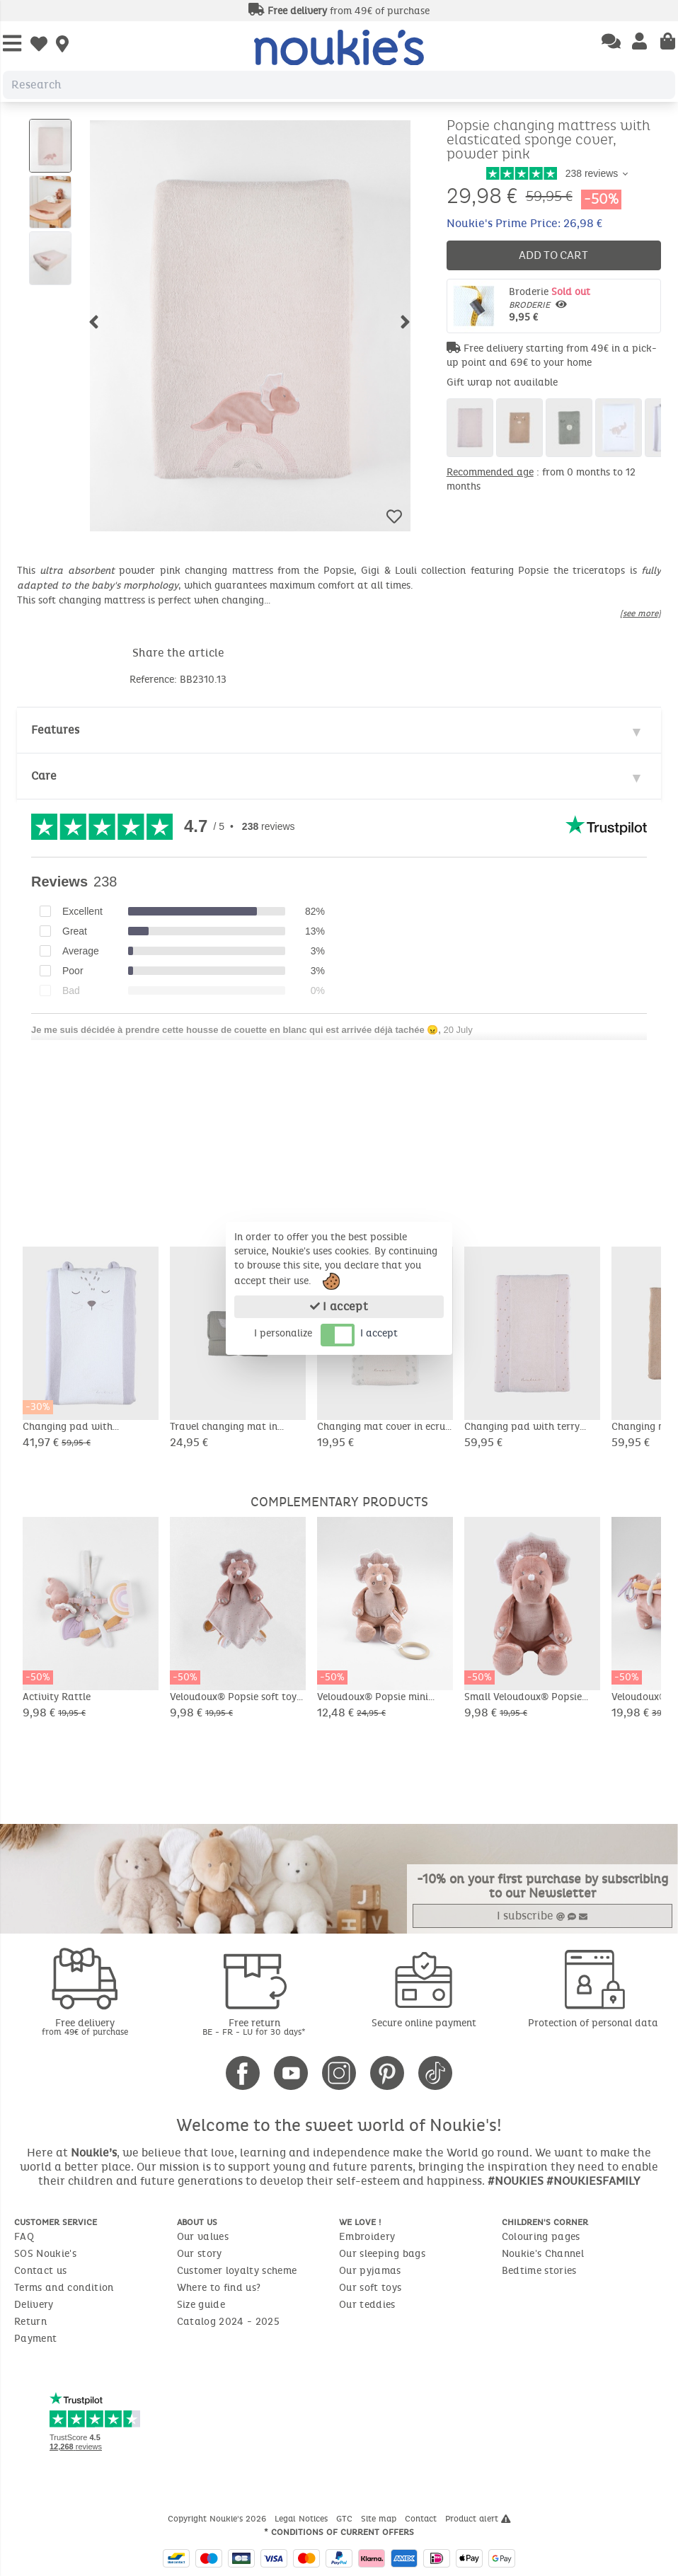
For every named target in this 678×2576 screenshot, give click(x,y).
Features (55, 730)
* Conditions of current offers (339, 2532)
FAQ (24, 2237)
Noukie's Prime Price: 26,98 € (524, 223)
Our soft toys (370, 2288)
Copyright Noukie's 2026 (218, 2519)
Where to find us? (219, 2288)
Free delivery (85, 2026)
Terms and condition (64, 2288)
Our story (199, 2254)
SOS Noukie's (45, 2254)
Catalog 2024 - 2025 (228, 2322)
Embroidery (367, 2237)
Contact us (40, 2271)
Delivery (34, 2305)
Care (44, 775)
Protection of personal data (593, 2023)
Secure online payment (424, 2023)
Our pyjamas (370, 2271)
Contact (422, 2519)
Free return (255, 2026)
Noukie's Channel (543, 2254)
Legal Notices (303, 2519)
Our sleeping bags (382, 2254)
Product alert (478, 2519)
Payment (35, 2339)
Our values (203, 2237)
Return (30, 2322)
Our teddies (367, 2305)
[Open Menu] (12, 44)
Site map (380, 2519)
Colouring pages (541, 2237)
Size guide (201, 2305)
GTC (345, 2519)
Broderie (582, 305)
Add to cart (553, 255)
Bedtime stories (539, 2271)
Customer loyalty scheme (237, 2271)
